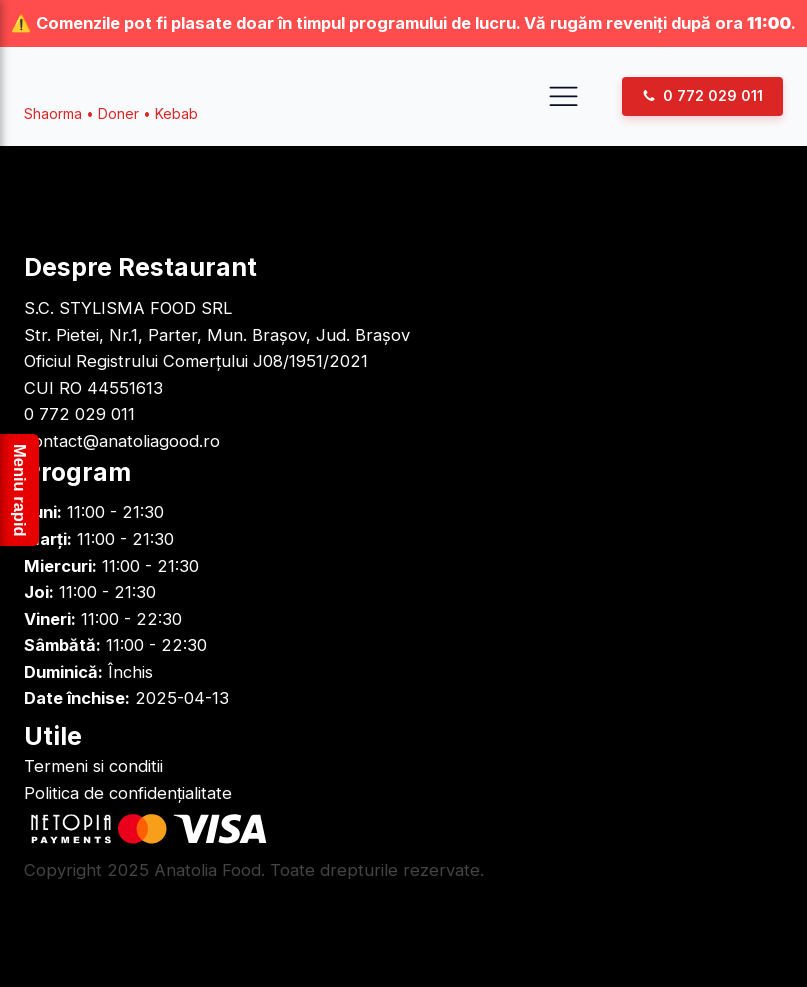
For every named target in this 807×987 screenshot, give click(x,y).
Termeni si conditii (93, 766)
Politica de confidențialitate (128, 793)
